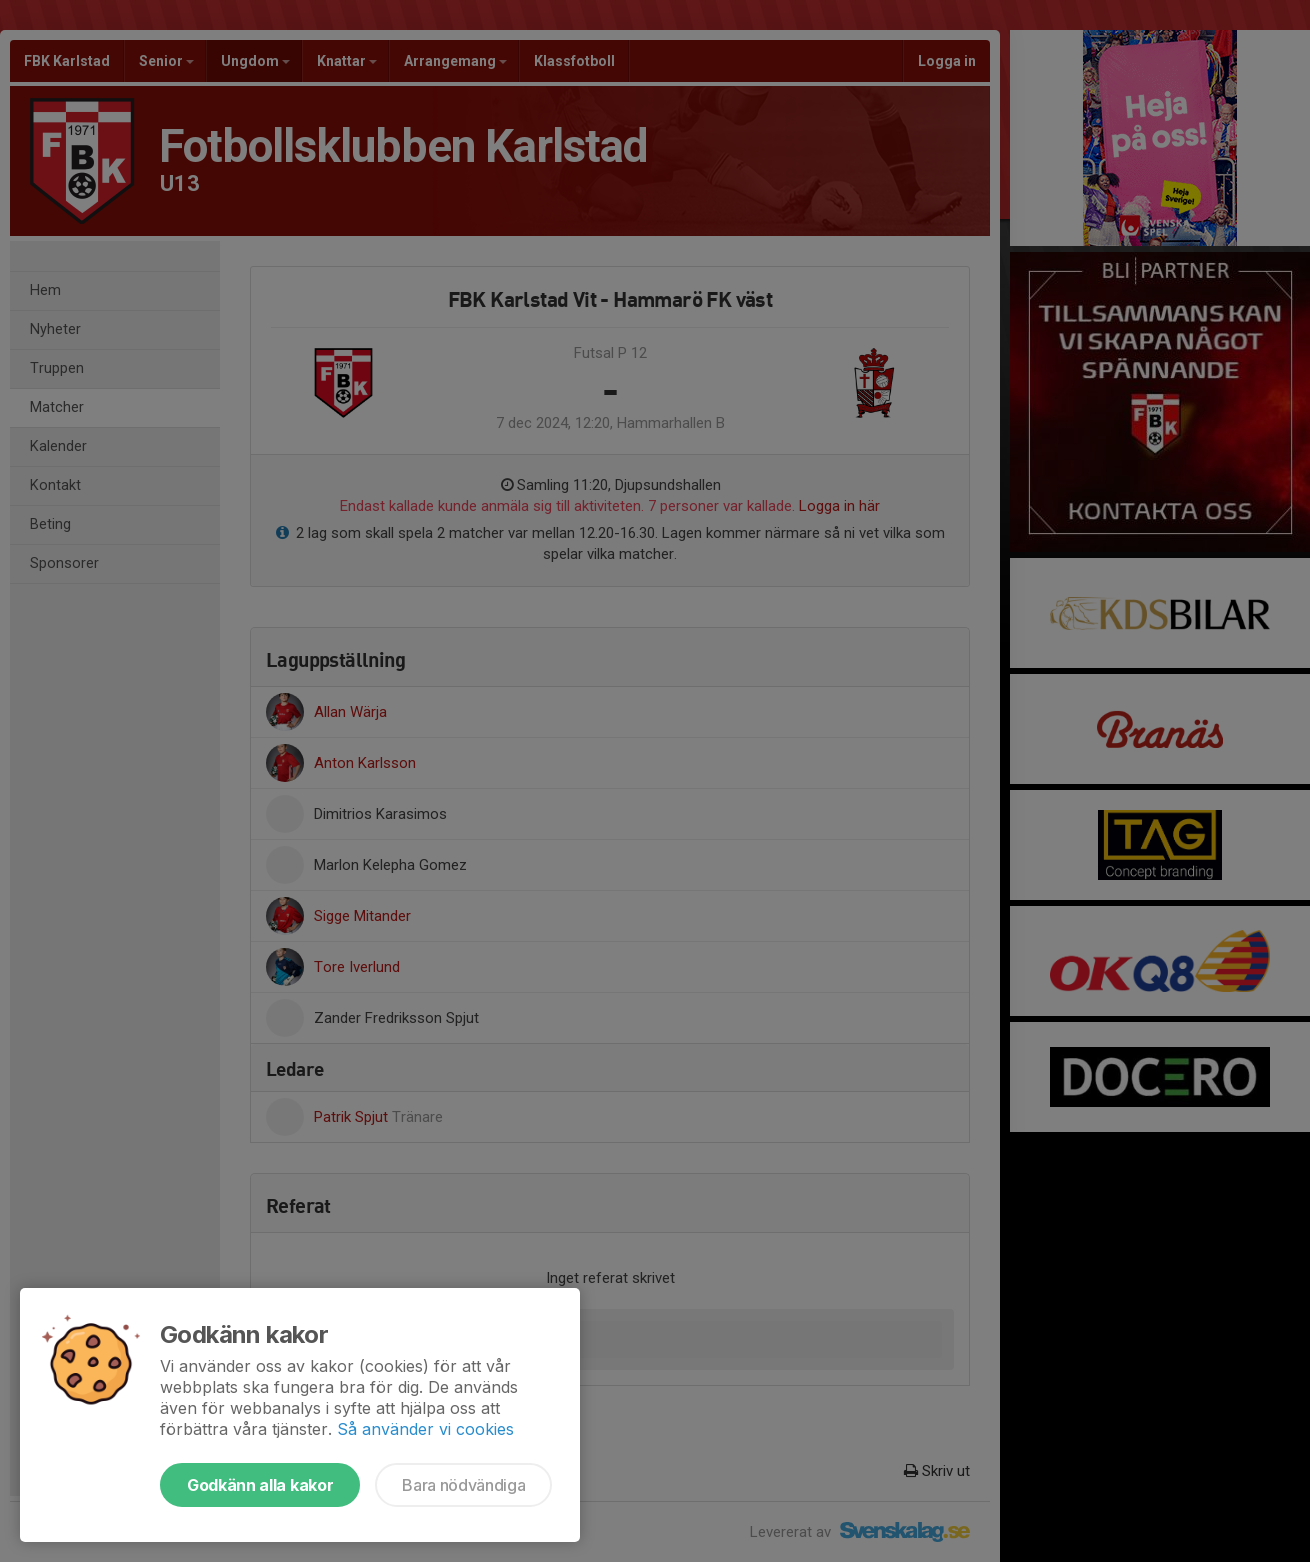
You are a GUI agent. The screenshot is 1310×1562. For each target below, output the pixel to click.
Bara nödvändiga (463, 1485)
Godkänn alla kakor (260, 1485)
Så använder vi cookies (425, 1429)
